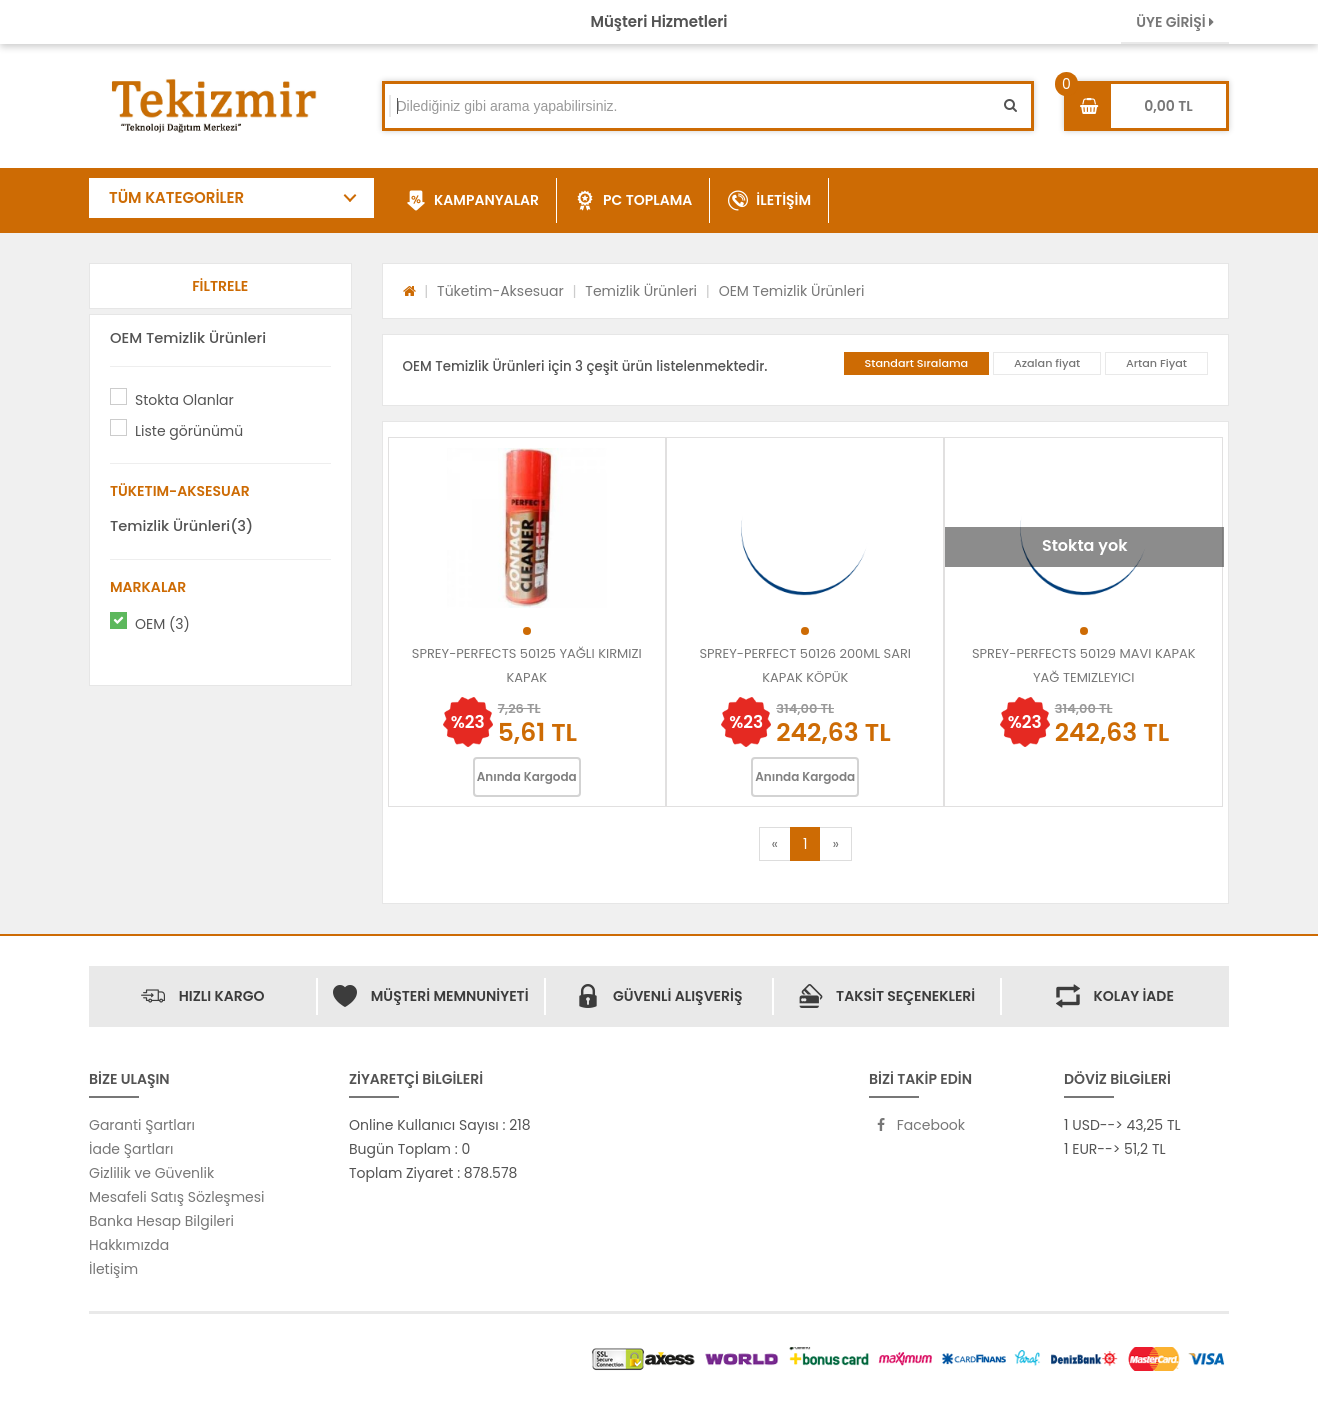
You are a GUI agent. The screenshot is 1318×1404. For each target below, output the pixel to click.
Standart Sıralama (917, 363)
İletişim (113, 1269)
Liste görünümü (189, 431)
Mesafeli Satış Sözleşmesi (177, 1197)
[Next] (835, 844)
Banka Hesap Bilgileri (161, 1221)
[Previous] (775, 844)
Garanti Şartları (142, 1125)
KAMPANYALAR (472, 201)
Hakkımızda (129, 1245)
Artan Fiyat (1156, 363)
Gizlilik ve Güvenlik (151, 1173)
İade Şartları (131, 1149)
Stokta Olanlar (184, 400)
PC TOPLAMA (633, 201)
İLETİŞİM (769, 201)
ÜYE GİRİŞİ (1175, 22)
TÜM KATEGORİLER (176, 197)
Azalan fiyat (1047, 363)
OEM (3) (162, 624)
